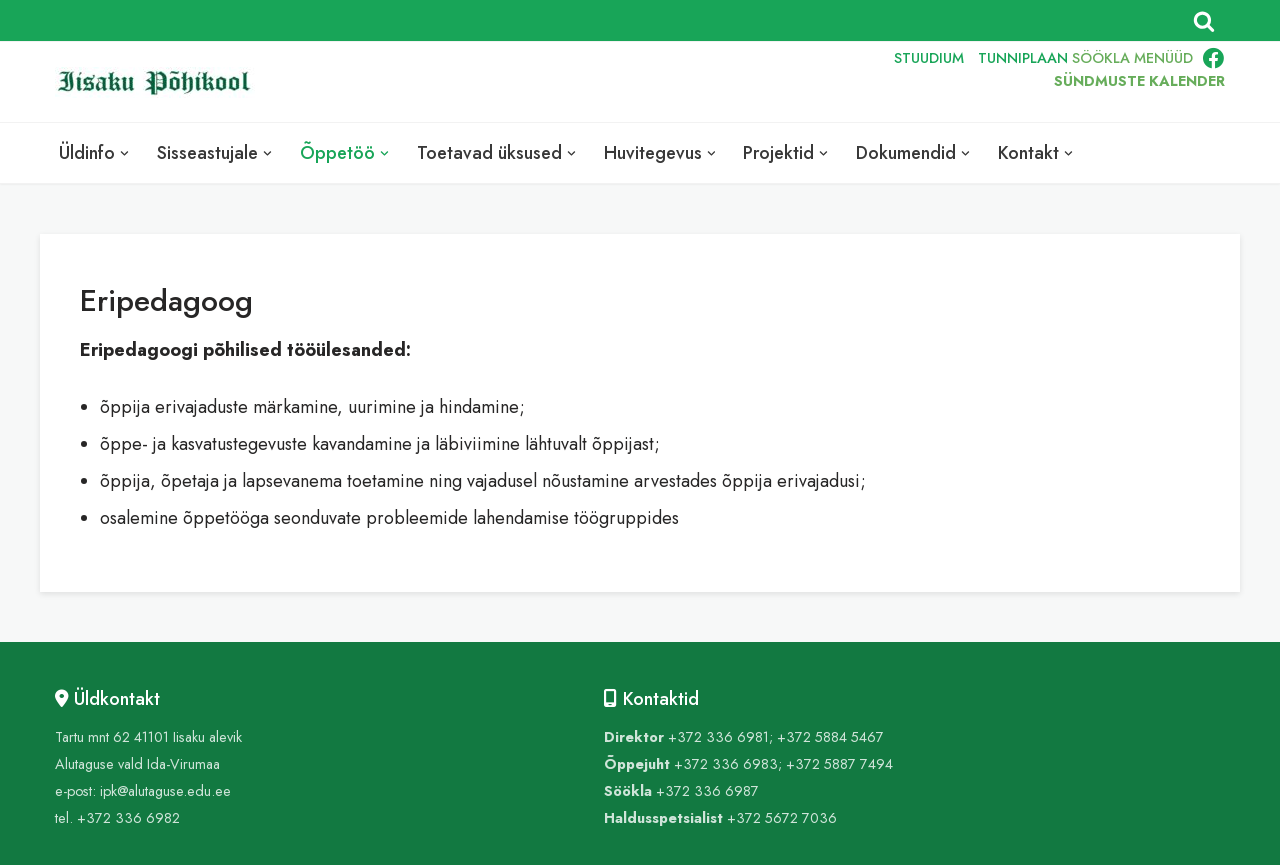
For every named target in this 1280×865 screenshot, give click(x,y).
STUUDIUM (929, 58)
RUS (836, 82)
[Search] (1204, 21)
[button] (124, 153)
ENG (790, 82)
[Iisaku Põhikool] (160, 82)
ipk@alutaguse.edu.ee (165, 791)
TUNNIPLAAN (1023, 58)
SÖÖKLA (1101, 58)
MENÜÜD (1163, 58)
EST (744, 82)
